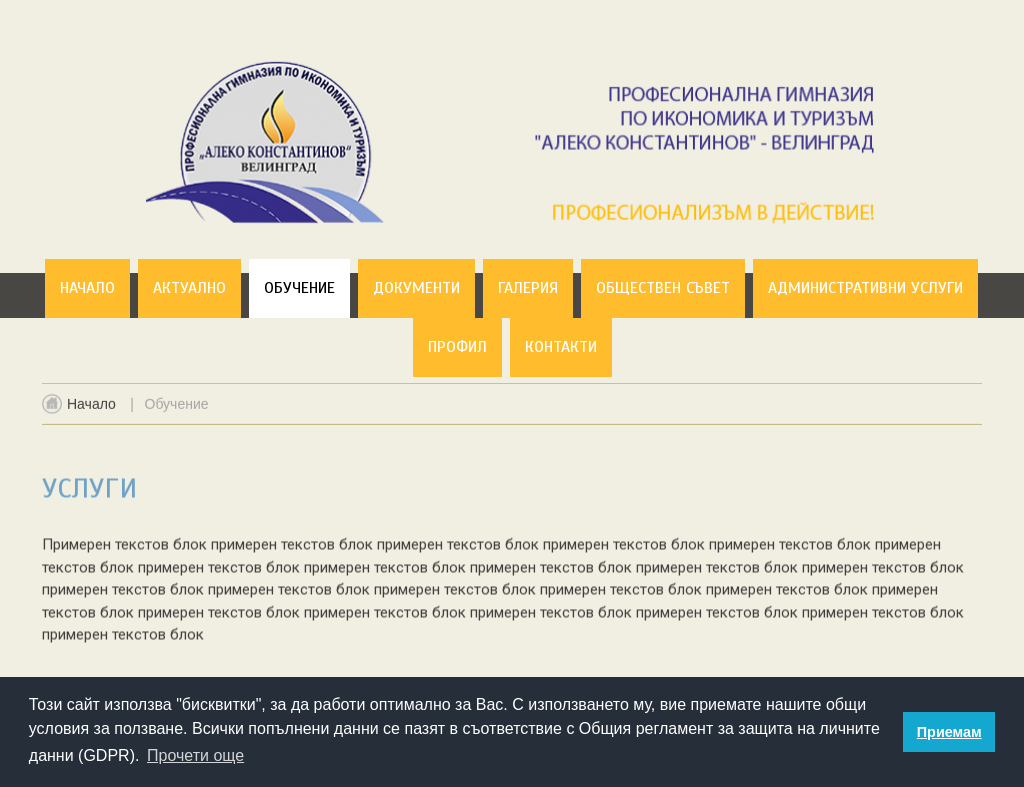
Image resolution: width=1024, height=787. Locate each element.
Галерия (528, 288)
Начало (87, 288)
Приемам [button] (949, 732)
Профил (457, 347)
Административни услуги (865, 288)
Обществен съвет (663, 288)
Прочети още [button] (195, 755)
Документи (416, 288)
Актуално (189, 288)
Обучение (299, 288)
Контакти (561, 347)
